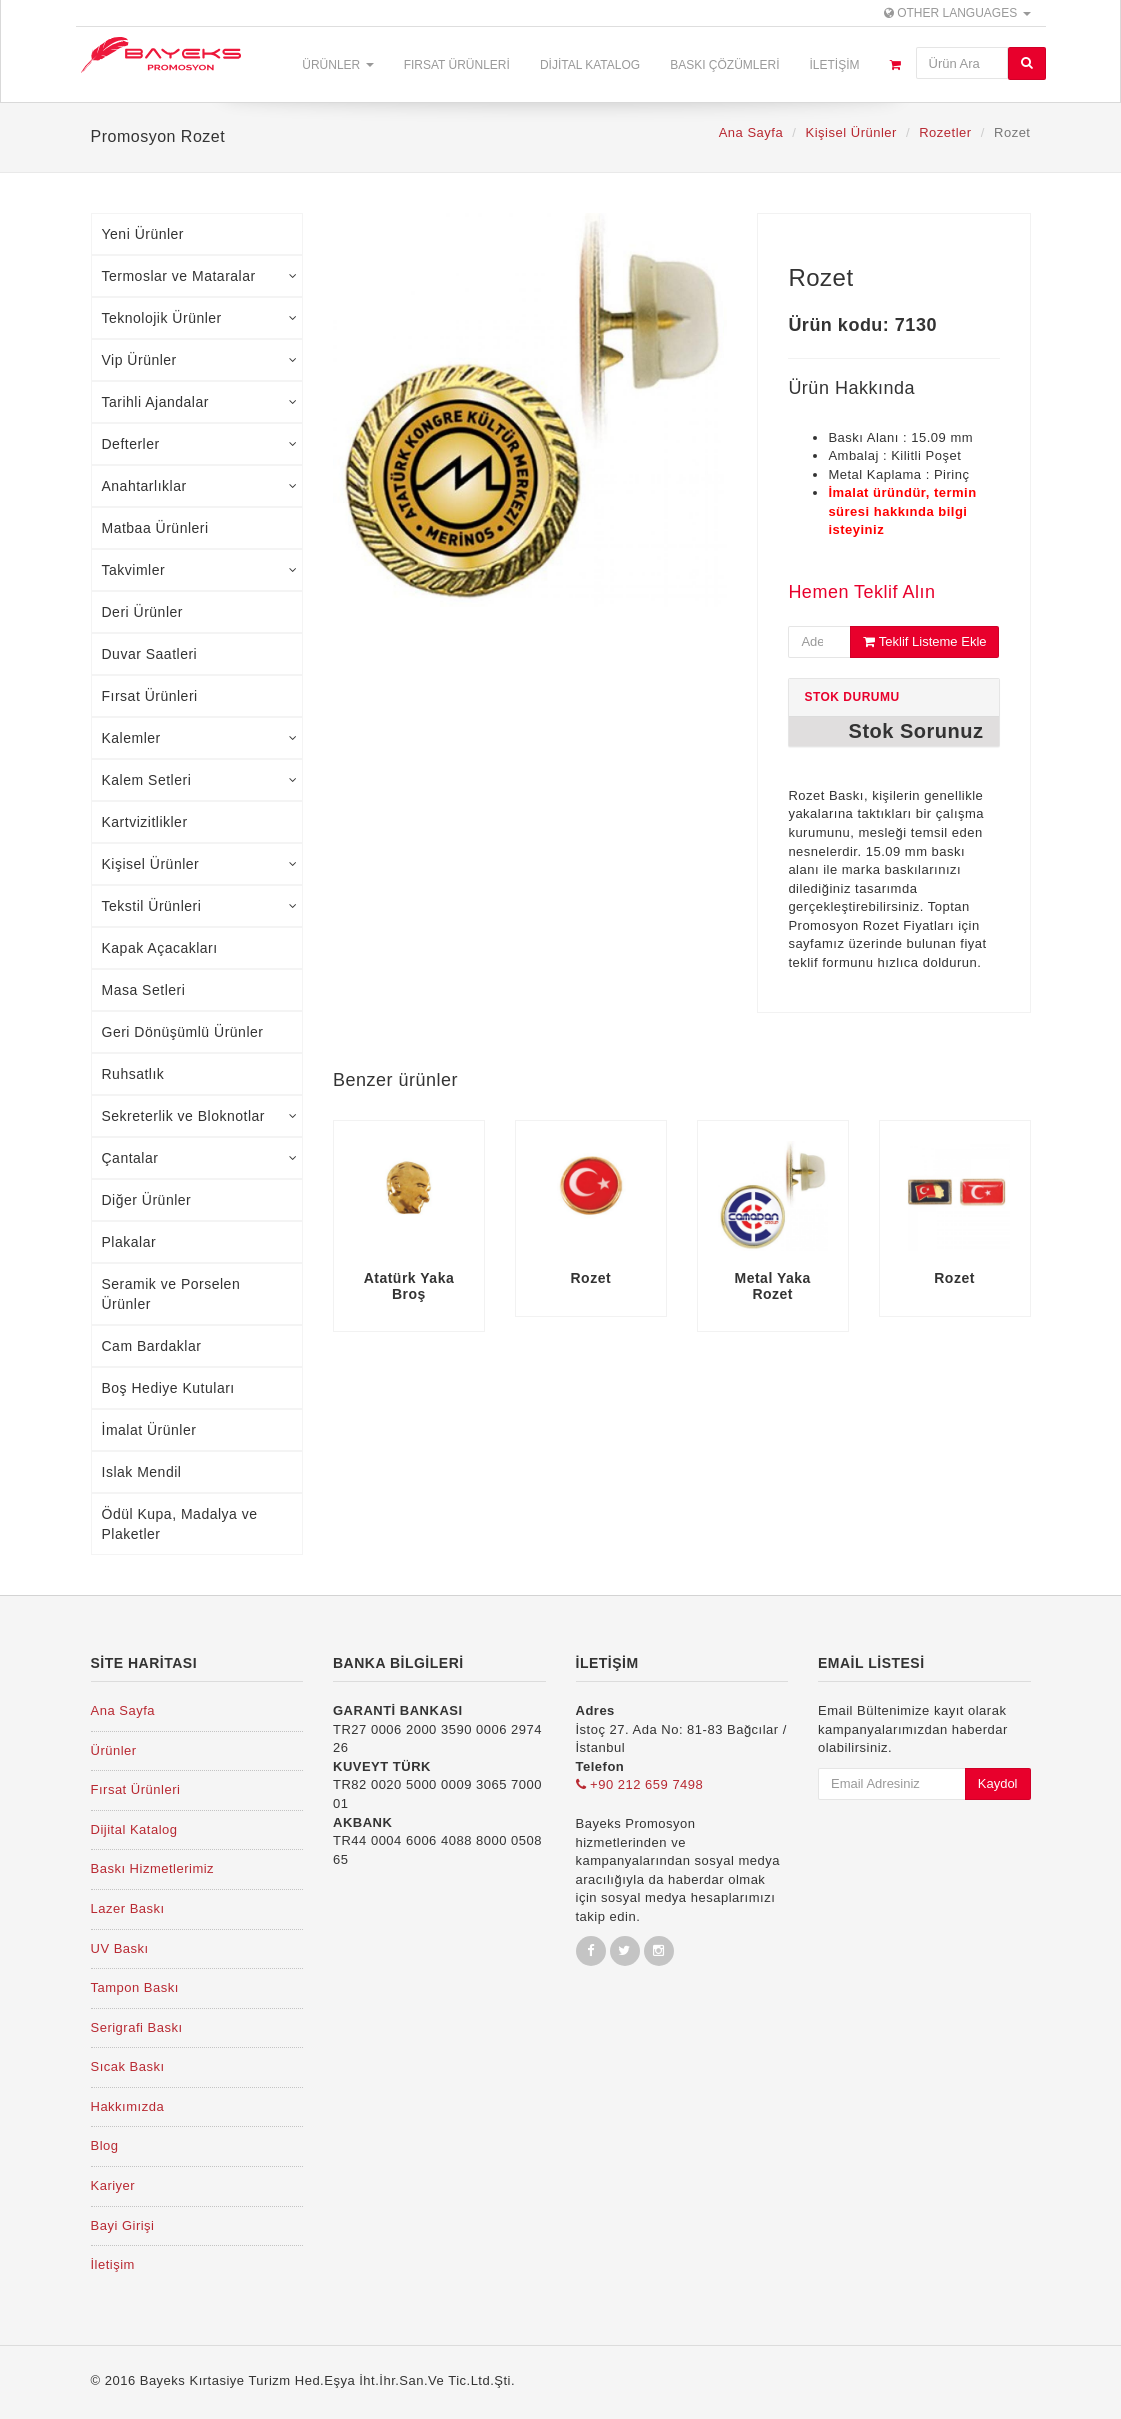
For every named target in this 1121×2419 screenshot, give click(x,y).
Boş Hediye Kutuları (168, 1388)
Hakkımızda (128, 2106)
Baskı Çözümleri (724, 65)
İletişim (834, 65)
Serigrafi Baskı (137, 2027)
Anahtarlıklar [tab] (200, 486)
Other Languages (957, 13)
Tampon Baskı (135, 1987)
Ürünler (337, 65)
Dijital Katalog (590, 65)
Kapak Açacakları (160, 948)
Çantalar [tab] (200, 1158)
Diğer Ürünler (147, 1200)
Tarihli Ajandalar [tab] (200, 402)
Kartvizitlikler (145, 822)
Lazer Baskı (128, 1908)
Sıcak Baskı (128, 2066)
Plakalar (129, 1242)
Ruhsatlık (133, 1074)
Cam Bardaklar (152, 1346)
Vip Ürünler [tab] (200, 360)
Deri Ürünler (142, 612)
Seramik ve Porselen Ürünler (171, 1294)
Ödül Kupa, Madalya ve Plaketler (180, 1524)
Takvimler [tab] (200, 570)
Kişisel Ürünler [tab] (200, 864)
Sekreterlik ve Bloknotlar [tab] (200, 1116)
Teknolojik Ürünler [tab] (200, 318)
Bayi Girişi (123, 2225)
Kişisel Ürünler (851, 132)
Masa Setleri (144, 990)
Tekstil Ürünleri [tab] (200, 906)
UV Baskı (120, 1948)
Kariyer (113, 2185)
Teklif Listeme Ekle (924, 641)
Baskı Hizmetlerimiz (153, 1868)
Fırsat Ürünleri (457, 65)
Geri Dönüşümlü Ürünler (183, 1032)
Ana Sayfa (751, 132)
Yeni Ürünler (143, 234)
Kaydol (998, 1783)
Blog (105, 2145)
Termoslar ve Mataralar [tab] (200, 276)
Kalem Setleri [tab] (200, 780)
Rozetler (945, 132)
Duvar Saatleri (150, 654)
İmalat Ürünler (149, 1430)
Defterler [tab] (200, 444)
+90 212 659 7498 (640, 1784)
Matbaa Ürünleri (155, 528)
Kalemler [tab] (200, 738)
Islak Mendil (142, 1472)
